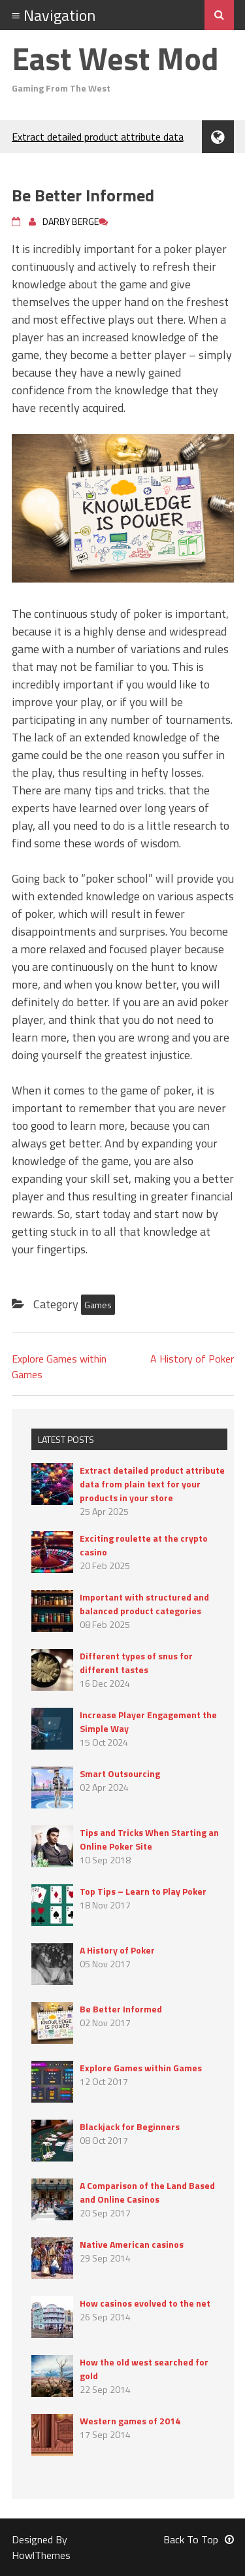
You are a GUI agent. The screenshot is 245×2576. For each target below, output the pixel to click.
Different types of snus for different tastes (136, 1662)
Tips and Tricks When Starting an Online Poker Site (149, 1839)
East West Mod (115, 58)
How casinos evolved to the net (145, 2303)
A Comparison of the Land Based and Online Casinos (147, 2192)
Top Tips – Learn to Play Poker (143, 1891)
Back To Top (198, 2539)
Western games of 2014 (130, 2421)
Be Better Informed (121, 2009)
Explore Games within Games (141, 2068)
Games (98, 1305)
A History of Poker (192, 1358)
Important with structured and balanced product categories (144, 1604)
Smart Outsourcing (120, 1773)
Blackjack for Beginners (130, 2126)
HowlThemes (41, 2555)
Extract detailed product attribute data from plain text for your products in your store (152, 1483)
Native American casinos (132, 2244)
